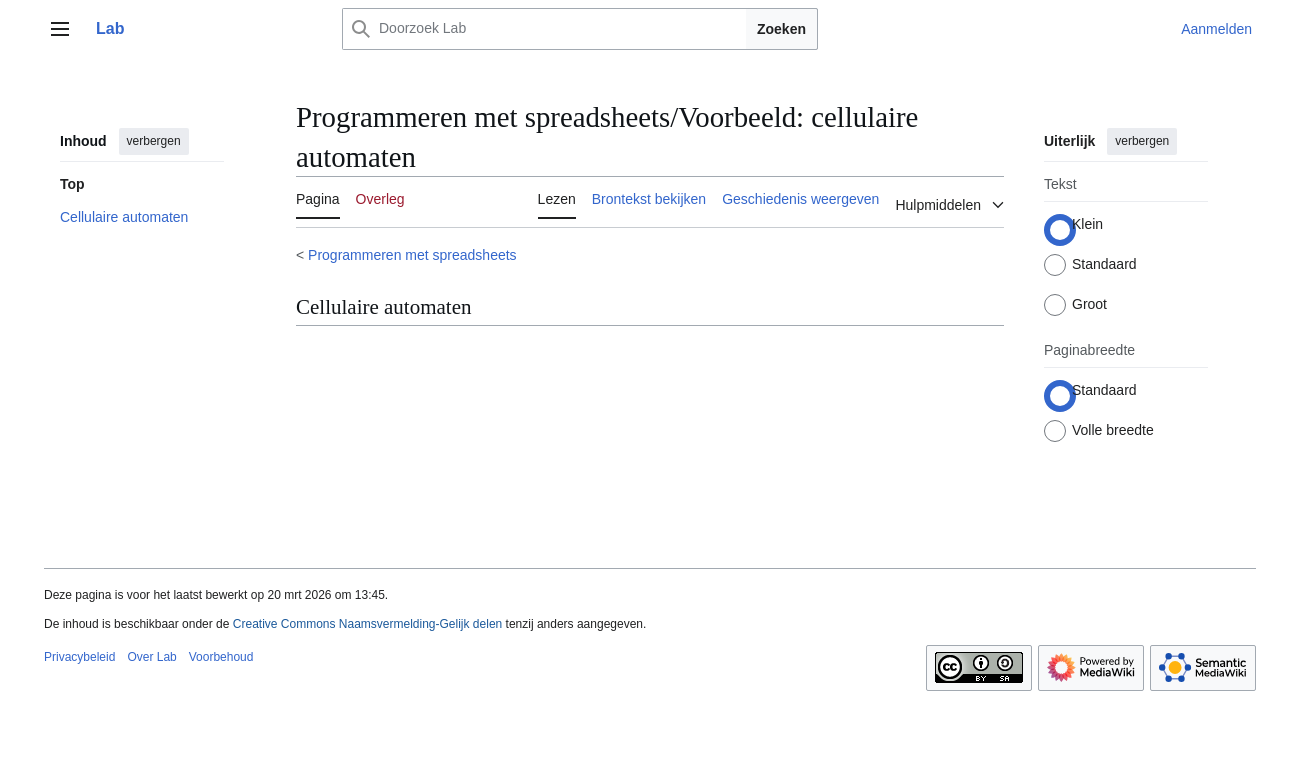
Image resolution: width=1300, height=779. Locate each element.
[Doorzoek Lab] (567, 29)
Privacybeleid (79, 657)
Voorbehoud (221, 657)
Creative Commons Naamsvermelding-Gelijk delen (367, 624)
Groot (1089, 304)
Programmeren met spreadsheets (412, 255)
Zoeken (781, 29)
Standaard (1104, 264)
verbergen (154, 141)
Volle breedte (1113, 430)
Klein (1087, 224)
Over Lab (151, 657)
